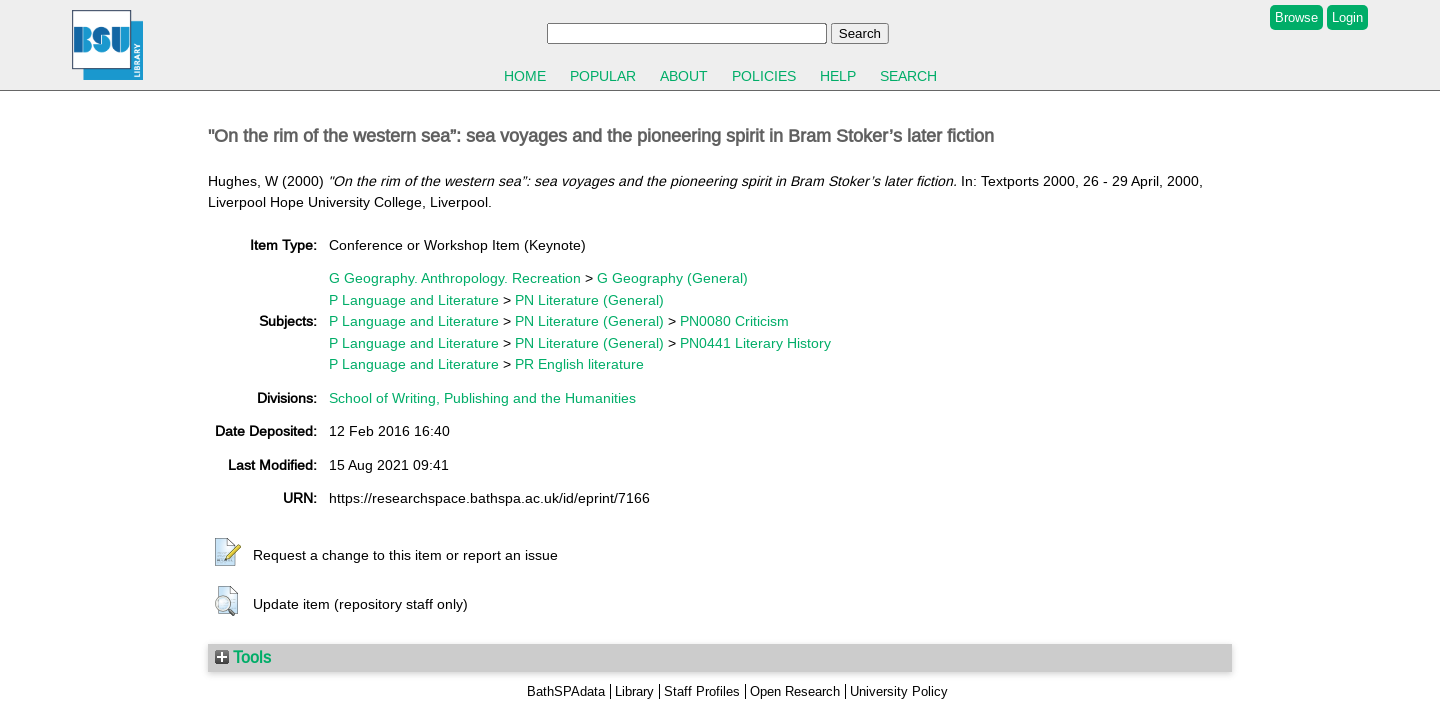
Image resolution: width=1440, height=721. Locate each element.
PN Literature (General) (589, 300)
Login (1347, 17)
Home (525, 76)
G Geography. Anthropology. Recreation (455, 278)
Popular (603, 76)
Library (634, 691)
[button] (228, 553)
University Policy (899, 691)
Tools (243, 657)
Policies (764, 76)
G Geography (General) (672, 278)
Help (838, 76)
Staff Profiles (702, 691)
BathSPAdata (566, 691)
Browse (1296, 17)
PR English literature (579, 364)
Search (908, 76)
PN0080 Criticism (734, 321)
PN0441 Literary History (755, 343)
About (684, 76)
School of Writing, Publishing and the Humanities (482, 398)
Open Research (795, 691)
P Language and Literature (414, 300)
